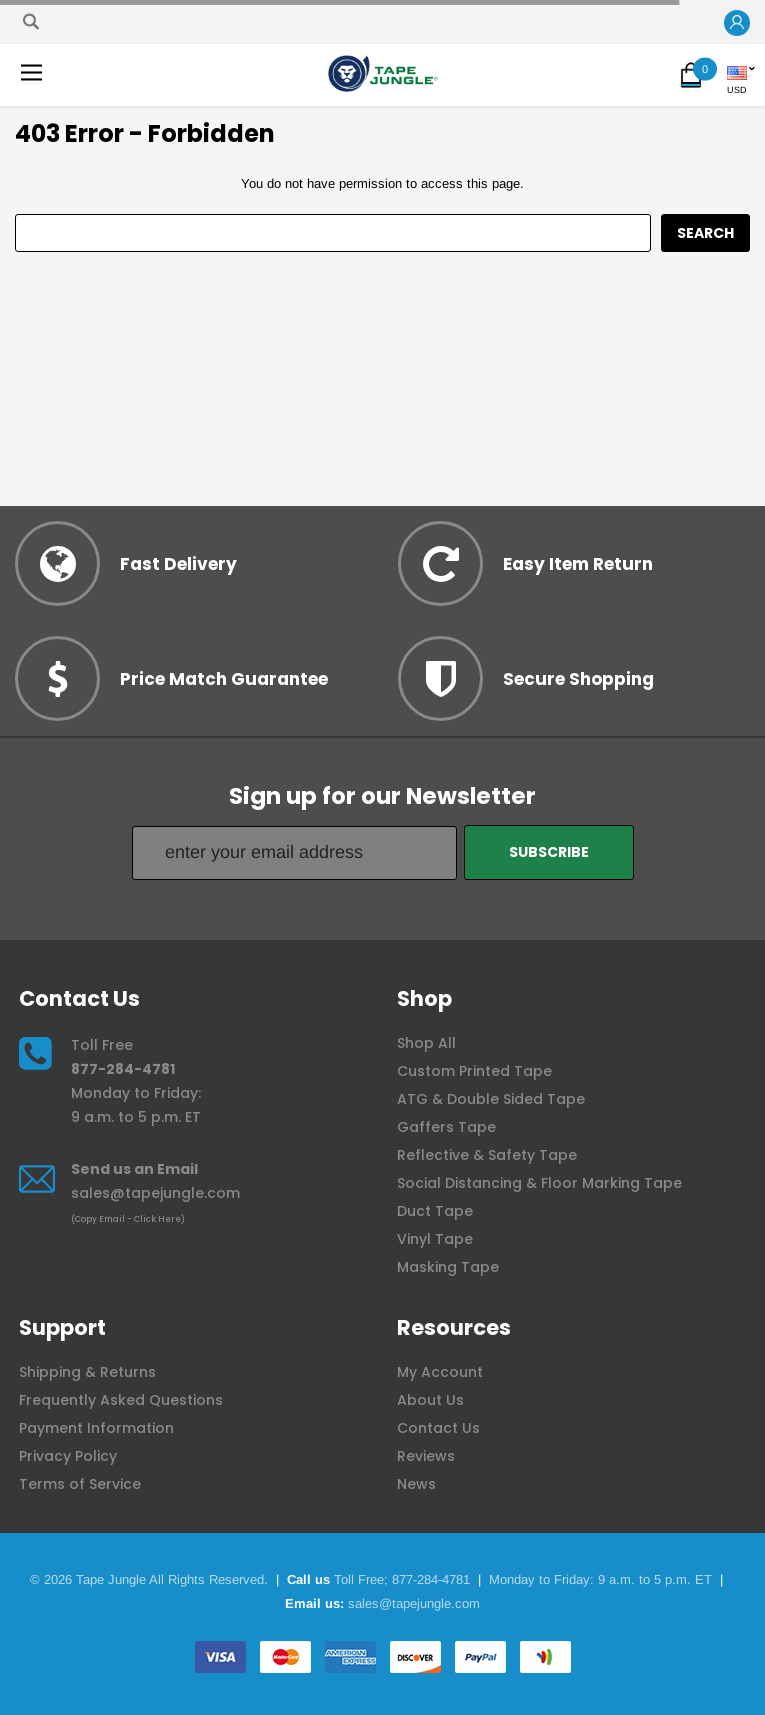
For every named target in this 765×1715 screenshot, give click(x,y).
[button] (737, 23)
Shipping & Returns (87, 1372)
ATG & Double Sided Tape (491, 1099)
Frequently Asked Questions (121, 1400)
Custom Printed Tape (474, 1071)
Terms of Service (80, 1484)
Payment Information (96, 1428)
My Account (440, 1372)
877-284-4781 (123, 1069)
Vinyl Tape (435, 1239)
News (416, 1484)
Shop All (426, 1043)
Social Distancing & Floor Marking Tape (539, 1183)
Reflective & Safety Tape (487, 1155)
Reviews (426, 1456)
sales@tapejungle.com (155, 1193)
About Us (430, 1400)
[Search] (31, 21)
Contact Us (438, 1428)
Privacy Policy (68, 1456)
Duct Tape (435, 1211)
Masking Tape (448, 1267)
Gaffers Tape (446, 1127)
